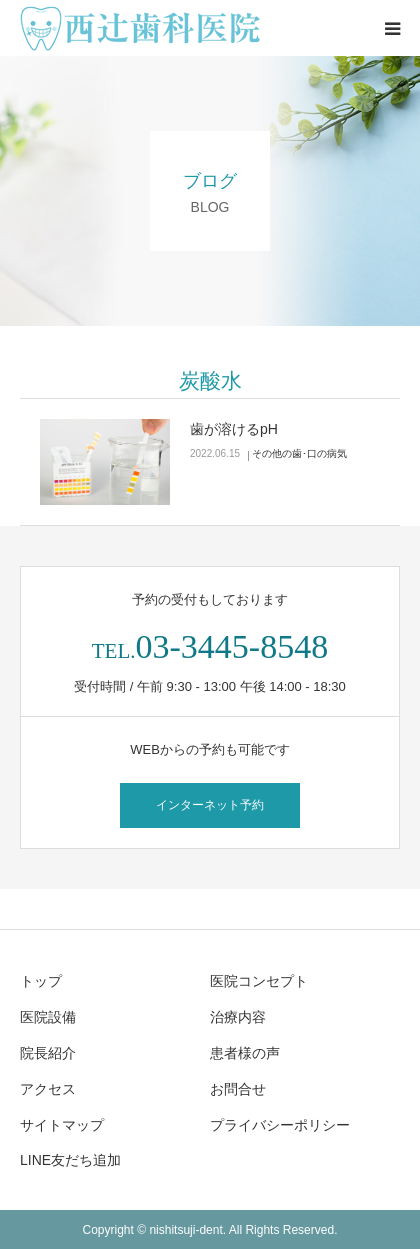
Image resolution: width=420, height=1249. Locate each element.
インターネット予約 (210, 805)
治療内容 (238, 1017)
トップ (41, 981)
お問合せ (238, 1089)
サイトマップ (62, 1125)
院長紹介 (48, 1053)
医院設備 (48, 1017)
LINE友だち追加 (70, 1160)
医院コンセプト (259, 981)
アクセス (48, 1089)
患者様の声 (245, 1053)
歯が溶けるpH (234, 429)
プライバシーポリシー (280, 1125)
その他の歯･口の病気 (299, 453)
